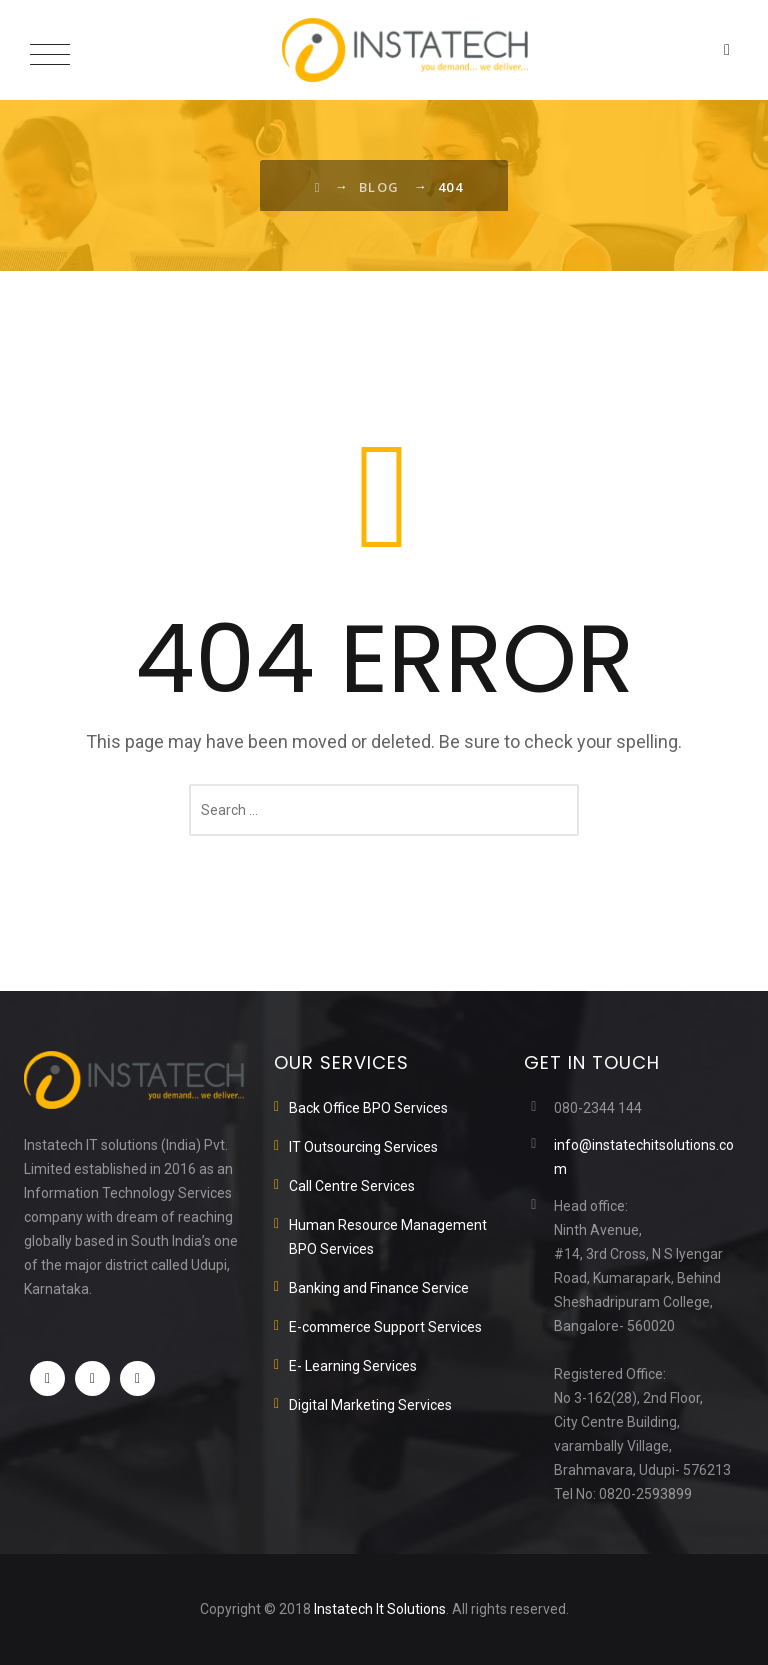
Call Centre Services (352, 1186)
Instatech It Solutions (380, 1609)
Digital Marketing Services (370, 1405)
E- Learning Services (353, 1366)
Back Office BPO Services (368, 1108)
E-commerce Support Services (385, 1327)
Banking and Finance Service (379, 1288)
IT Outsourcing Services (363, 1147)
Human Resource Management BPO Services (388, 1237)
